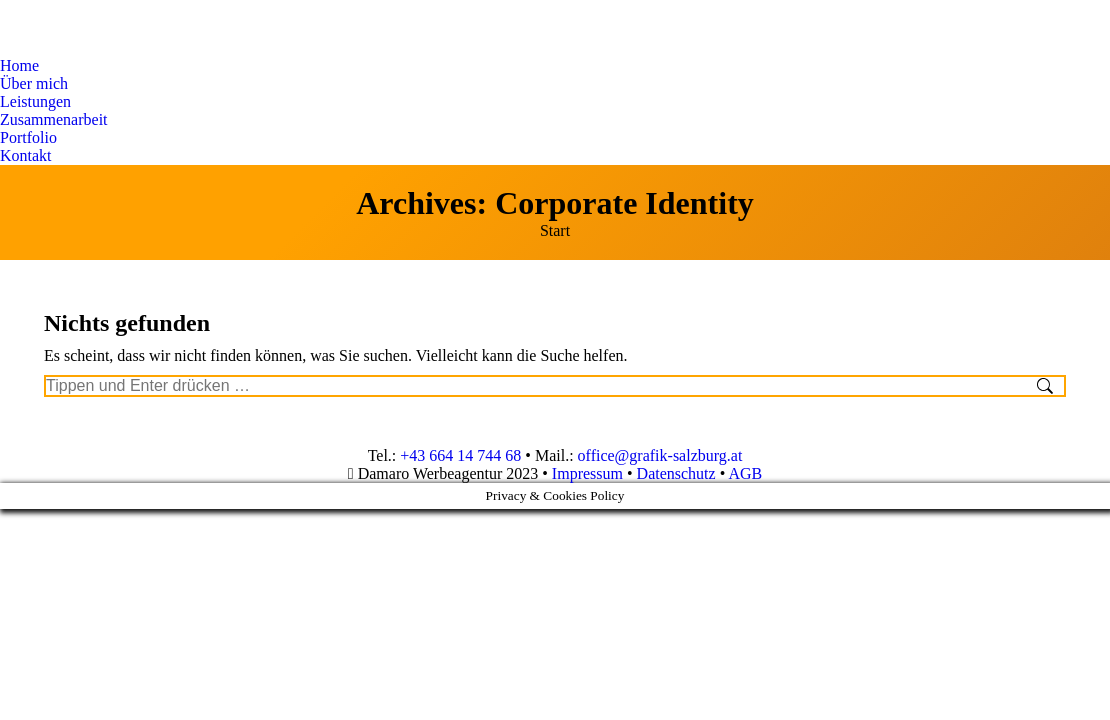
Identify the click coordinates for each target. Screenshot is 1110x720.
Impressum (587, 473)
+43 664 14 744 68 (460, 455)
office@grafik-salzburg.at (660, 455)
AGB (745, 473)
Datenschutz (676, 473)
